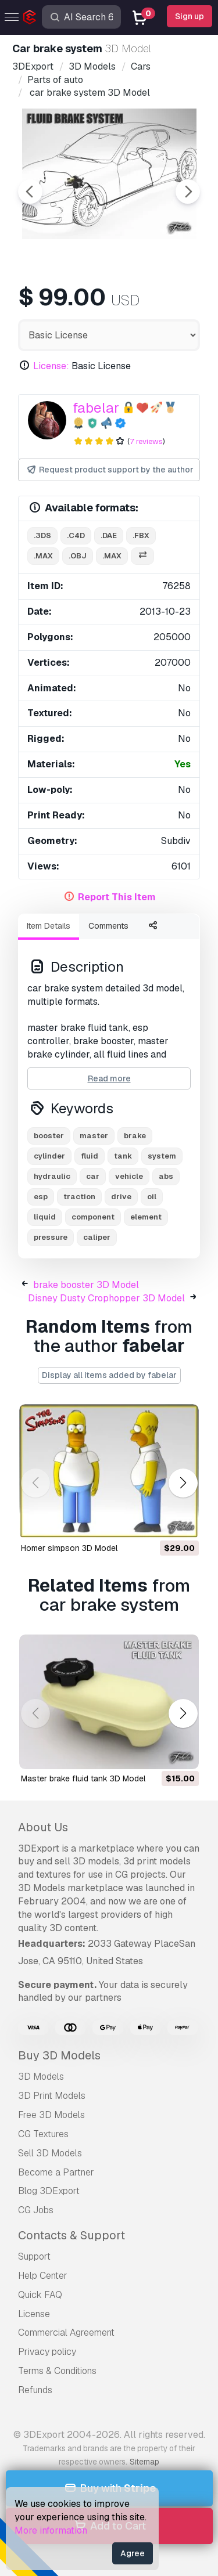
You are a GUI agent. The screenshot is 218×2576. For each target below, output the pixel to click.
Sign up (189, 16)
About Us (43, 1827)
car (92, 1176)
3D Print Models (51, 2096)
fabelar (96, 408)
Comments (108, 926)
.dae (109, 535)
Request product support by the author (110, 469)
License (34, 2314)
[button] (183, 1483)
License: (51, 366)
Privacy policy (47, 2352)
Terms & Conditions (57, 2371)
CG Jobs (35, 2210)
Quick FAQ (40, 2295)
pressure (50, 1237)
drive (121, 1197)
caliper (96, 1237)
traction (79, 1197)
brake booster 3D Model (86, 1285)
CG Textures (43, 2134)
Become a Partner (56, 2172)
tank (123, 1156)
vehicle (129, 1176)
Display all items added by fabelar (109, 1375)
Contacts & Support (71, 2235)
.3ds (42, 535)
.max (43, 556)
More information (51, 2530)
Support (34, 2256)
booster (49, 1136)
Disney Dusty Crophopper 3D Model (106, 1298)
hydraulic (52, 1176)
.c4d (76, 535)
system (162, 1156)
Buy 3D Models (59, 2055)
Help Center (42, 2276)
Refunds (35, 2390)
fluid (89, 1156)
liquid (45, 1217)
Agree (132, 2553)
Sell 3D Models (50, 2153)
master (94, 1136)
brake (135, 1136)
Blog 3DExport (49, 2191)
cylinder (49, 1156)
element (146, 1217)
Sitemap (144, 2461)
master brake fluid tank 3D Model (83, 1778)
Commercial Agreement (66, 2332)
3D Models (41, 2076)
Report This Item (117, 897)
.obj (78, 556)
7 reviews (146, 441)
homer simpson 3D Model (69, 1548)
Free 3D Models (51, 2115)
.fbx (141, 535)
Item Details (48, 926)
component (93, 1217)
